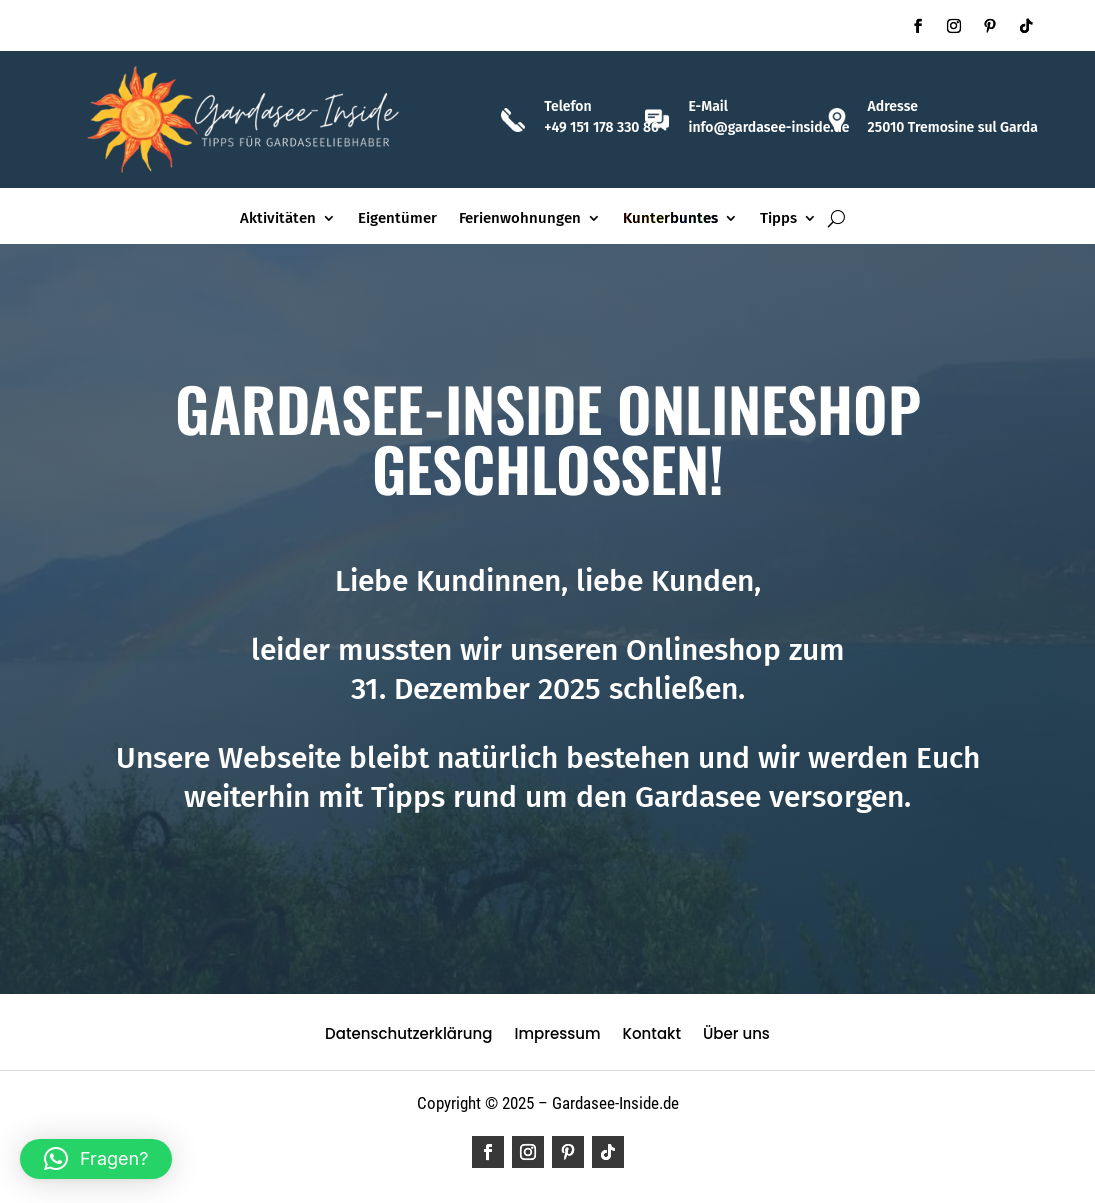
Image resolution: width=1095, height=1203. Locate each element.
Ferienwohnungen (520, 219)
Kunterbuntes (670, 219)
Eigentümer (397, 219)
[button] (96, 1159)
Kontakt (652, 1035)
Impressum (557, 1035)
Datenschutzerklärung (408, 1035)
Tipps (778, 219)
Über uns (736, 1035)
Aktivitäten (278, 219)
